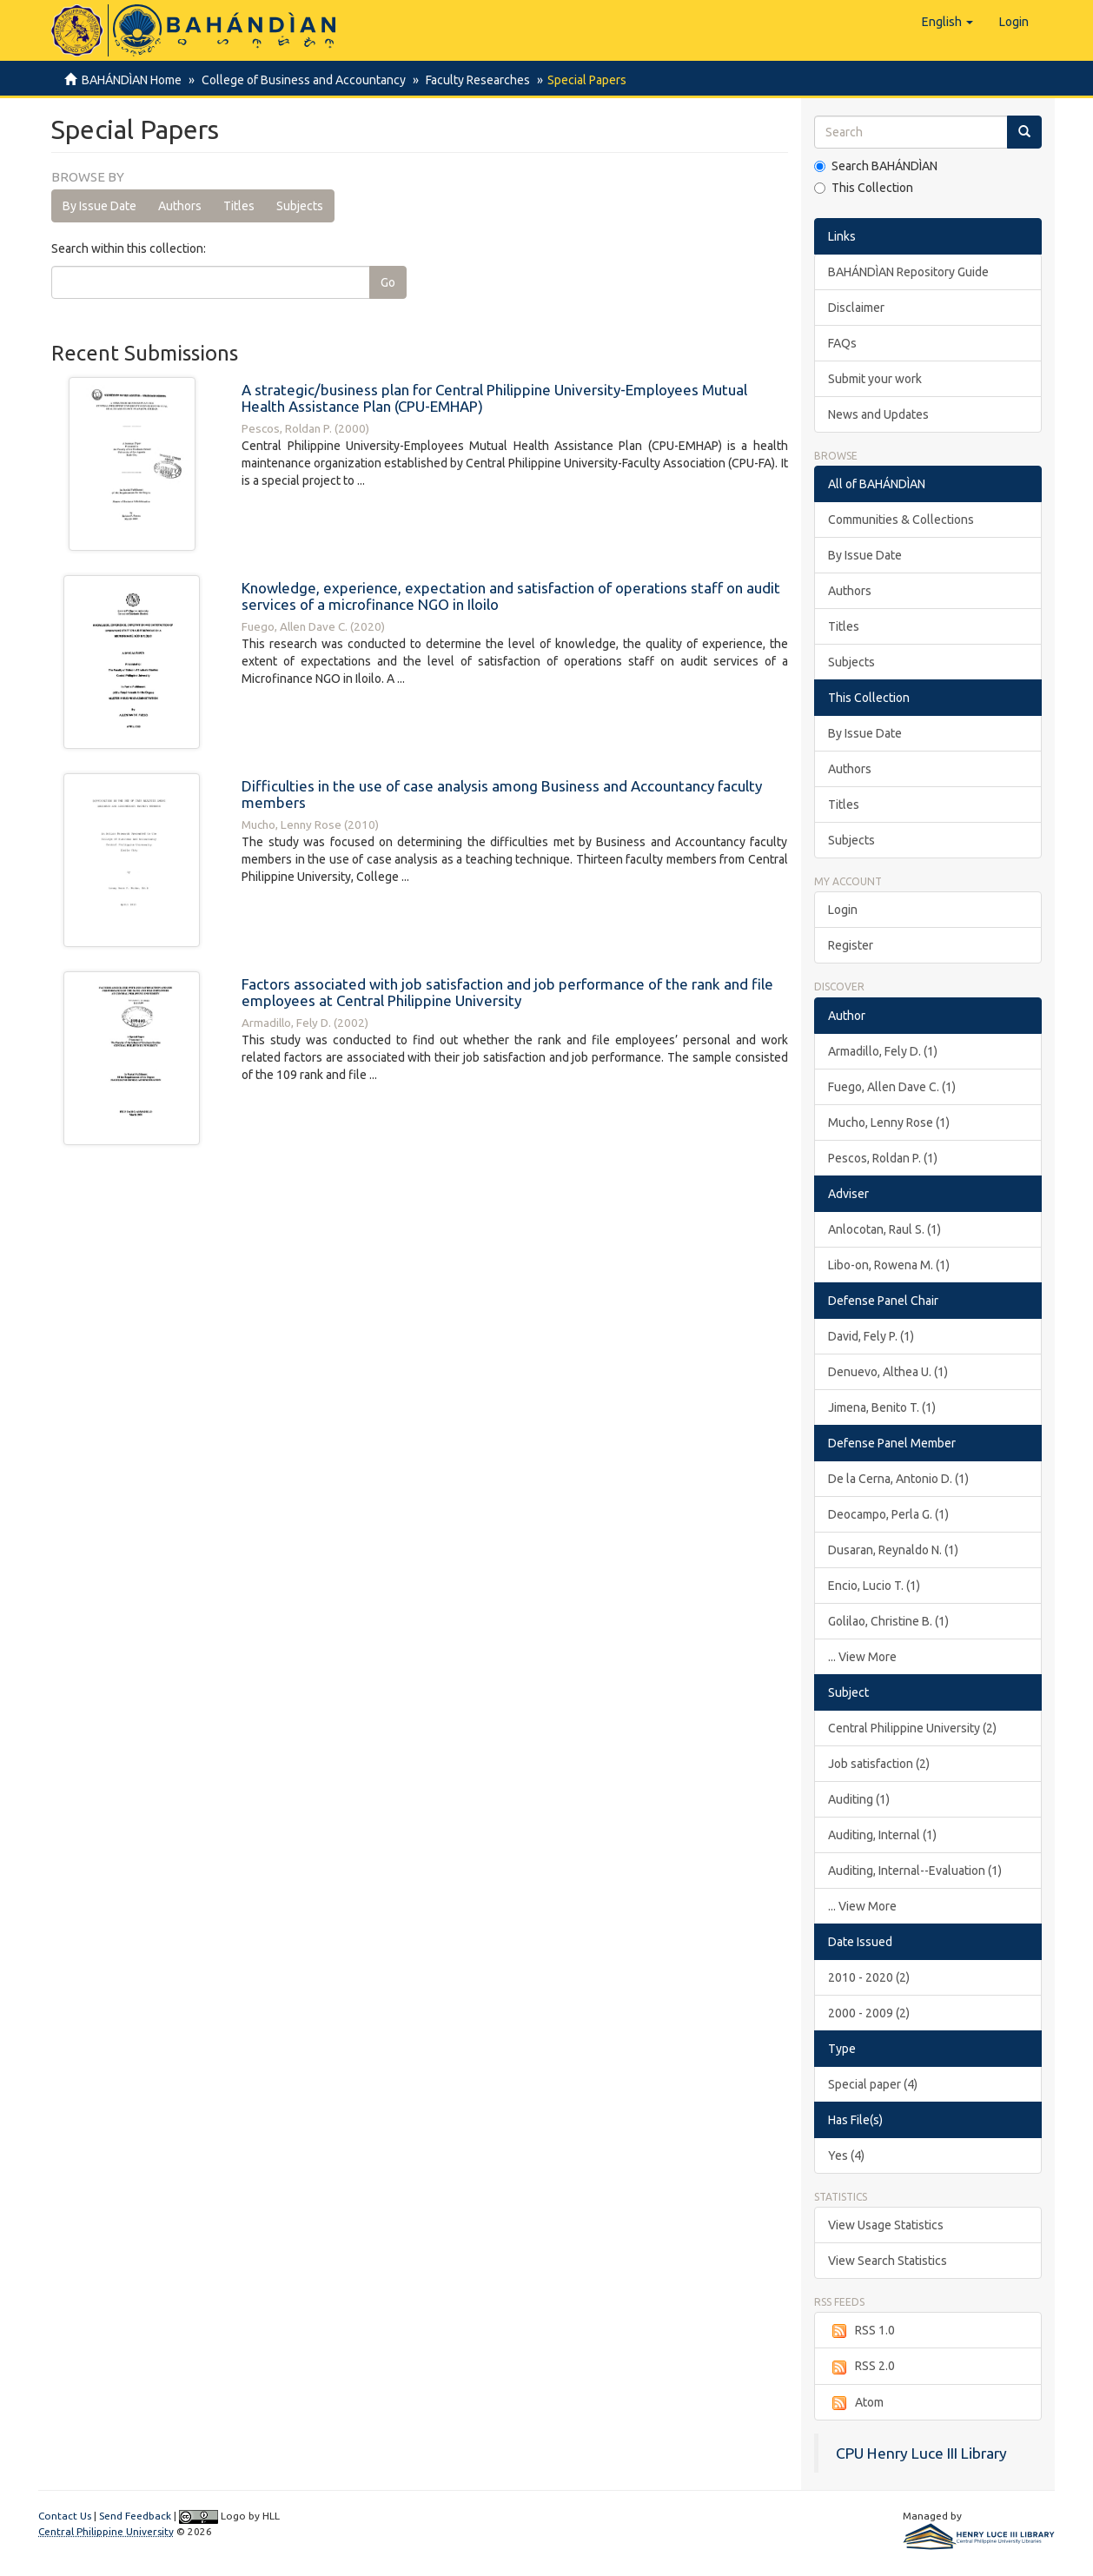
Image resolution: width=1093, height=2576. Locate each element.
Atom (856, 2403)
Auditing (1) (859, 1799)
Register (850, 945)
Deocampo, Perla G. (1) (888, 1514)
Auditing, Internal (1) (882, 1835)
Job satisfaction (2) (879, 1764)
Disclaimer (856, 308)
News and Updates (878, 414)
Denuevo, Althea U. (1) (888, 1372)
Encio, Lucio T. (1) (874, 1586)
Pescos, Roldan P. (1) (882, 1158)
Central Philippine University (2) (912, 1728)
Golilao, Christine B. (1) (888, 1621)
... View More (862, 1657)
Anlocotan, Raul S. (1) (884, 1229)
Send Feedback (135, 2515)
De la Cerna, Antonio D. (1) (898, 1479)
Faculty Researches (473, 80)
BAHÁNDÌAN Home (132, 80)
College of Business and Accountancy (301, 80)
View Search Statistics (887, 2261)
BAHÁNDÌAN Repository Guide (908, 272)
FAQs (842, 343)
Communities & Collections (901, 519)
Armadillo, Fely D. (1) (882, 1051)
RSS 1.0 (861, 2331)
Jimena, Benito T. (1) (882, 1407)
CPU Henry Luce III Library (921, 2453)
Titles (239, 206)
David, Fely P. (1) (871, 1336)
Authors (180, 206)
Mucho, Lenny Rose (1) (889, 1122)
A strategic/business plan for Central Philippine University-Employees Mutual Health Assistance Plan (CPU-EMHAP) (494, 397)
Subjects (299, 206)
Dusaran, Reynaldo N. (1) (893, 1550)
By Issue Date (99, 206)
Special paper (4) (872, 2084)
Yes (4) (846, 2155)
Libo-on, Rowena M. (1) (889, 1265)
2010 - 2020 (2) (869, 1977)
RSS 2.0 (861, 2366)
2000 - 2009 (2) (869, 2013)
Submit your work (875, 379)
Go (388, 282)
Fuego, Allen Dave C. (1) (892, 1087)
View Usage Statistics (886, 2225)
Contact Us (64, 2515)
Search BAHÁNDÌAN (875, 166)
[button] (947, 21)
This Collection (863, 188)
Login (843, 910)
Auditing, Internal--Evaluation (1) (915, 1870)
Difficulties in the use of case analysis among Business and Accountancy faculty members (502, 794)
